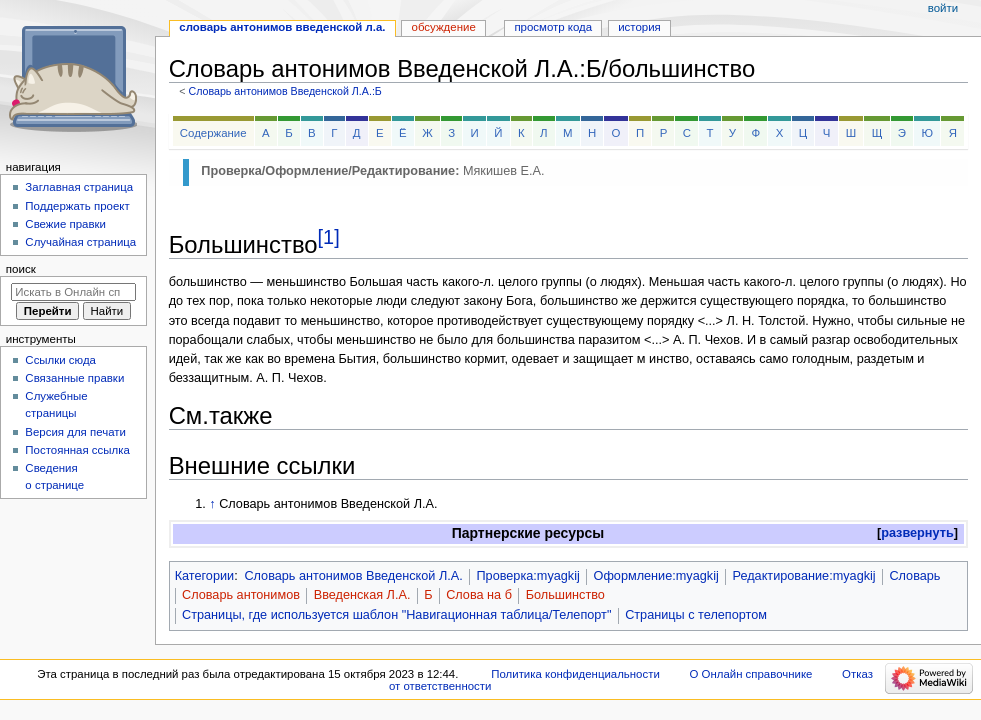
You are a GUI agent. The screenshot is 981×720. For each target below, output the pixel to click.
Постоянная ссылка (77, 450)
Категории (205, 576)
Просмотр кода (553, 27)
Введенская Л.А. (362, 595)
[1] (329, 237)
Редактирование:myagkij (804, 576)
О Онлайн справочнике (750, 674)
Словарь (914, 576)
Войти (943, 8)
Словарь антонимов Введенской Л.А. (353, 576)
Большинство (565, 595)
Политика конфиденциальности (575, 674)
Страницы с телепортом (696, 615)
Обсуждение (444, 27)
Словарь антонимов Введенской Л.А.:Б (284, 91)
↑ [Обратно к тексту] (212, 504)
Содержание (213, 133)
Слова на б (479, 595)
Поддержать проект (77, 206)
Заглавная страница (79, 187)
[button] (917, 533)
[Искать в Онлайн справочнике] (73, 292)
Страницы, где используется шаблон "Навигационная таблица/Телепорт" (396, 615)
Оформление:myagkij (656, 576)
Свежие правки (65, 224)
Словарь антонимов (241, 595)
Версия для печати (75, 432)
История (639, 27)
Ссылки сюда (60, 360)
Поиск (21, 269)
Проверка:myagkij (527, 576)
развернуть (917, 533)
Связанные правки (74, 378)
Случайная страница (80, 242)
